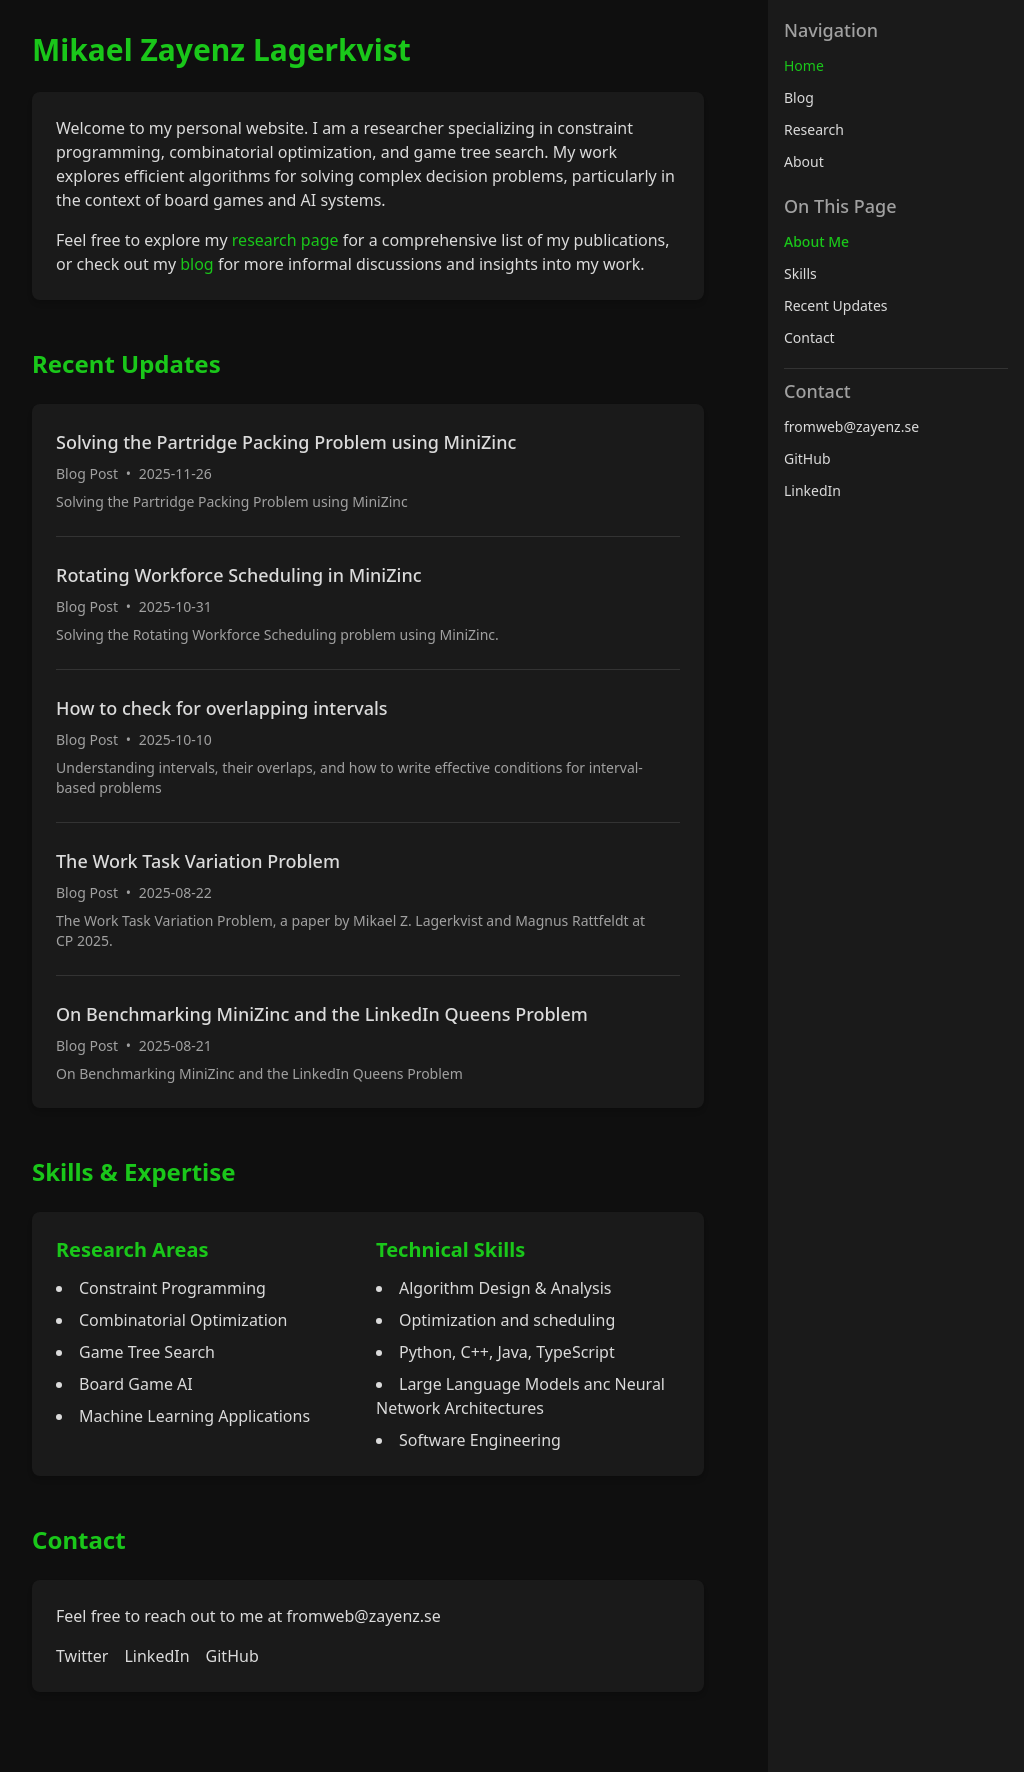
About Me (816, 241)
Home (804, 65)
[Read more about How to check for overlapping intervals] (368, 745)
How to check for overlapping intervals (222, 708)
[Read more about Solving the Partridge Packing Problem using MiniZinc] (368, 470)
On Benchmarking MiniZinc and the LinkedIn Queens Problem (322, 1014)
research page (285, 240)
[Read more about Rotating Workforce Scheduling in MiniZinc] (368, 602)
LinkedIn (156, 1656)
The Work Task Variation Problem (198, 861)
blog (197, 264)
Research (814, 129)
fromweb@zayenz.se (363, 1616)
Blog (799, 97)
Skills (800, 273)
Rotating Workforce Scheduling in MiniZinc (239, 575)
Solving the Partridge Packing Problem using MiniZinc (286, 442)
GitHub (232, 1656)
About (804, 161)
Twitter (82, 1656)
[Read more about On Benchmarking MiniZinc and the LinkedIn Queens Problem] (368, 1041)
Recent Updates (836, 305)
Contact (809, 337)
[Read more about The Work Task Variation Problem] (368, 898)
